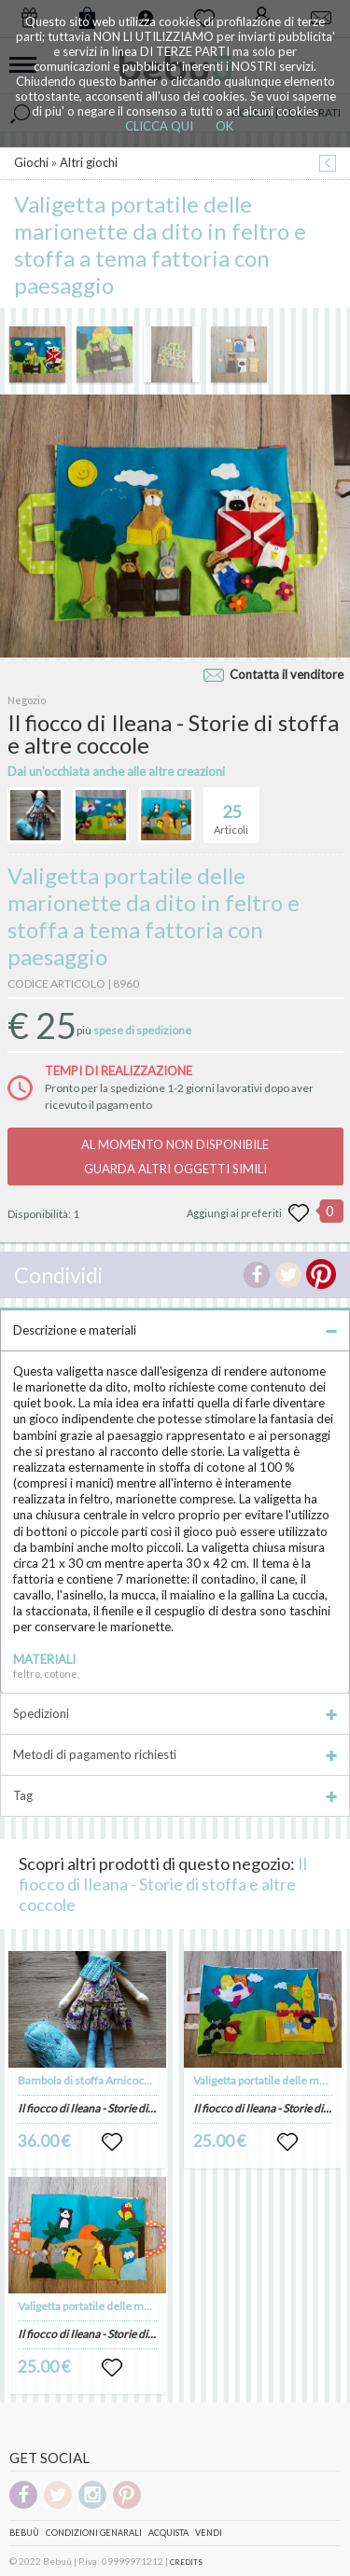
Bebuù (24, 2533)
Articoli (231, 811)
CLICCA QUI (159, 125)
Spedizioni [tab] (175, 1713)
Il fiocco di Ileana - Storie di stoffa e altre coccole (163, 1884)
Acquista (168, 2533)
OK (224, 125)
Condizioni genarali (94, 2533)
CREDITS (186, 2562)
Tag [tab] (175, 1795)
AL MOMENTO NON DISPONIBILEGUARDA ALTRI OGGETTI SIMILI (175, 1156)
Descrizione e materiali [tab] (175, 1330)
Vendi (208, 2533)
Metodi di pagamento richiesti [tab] (175, 1754)
